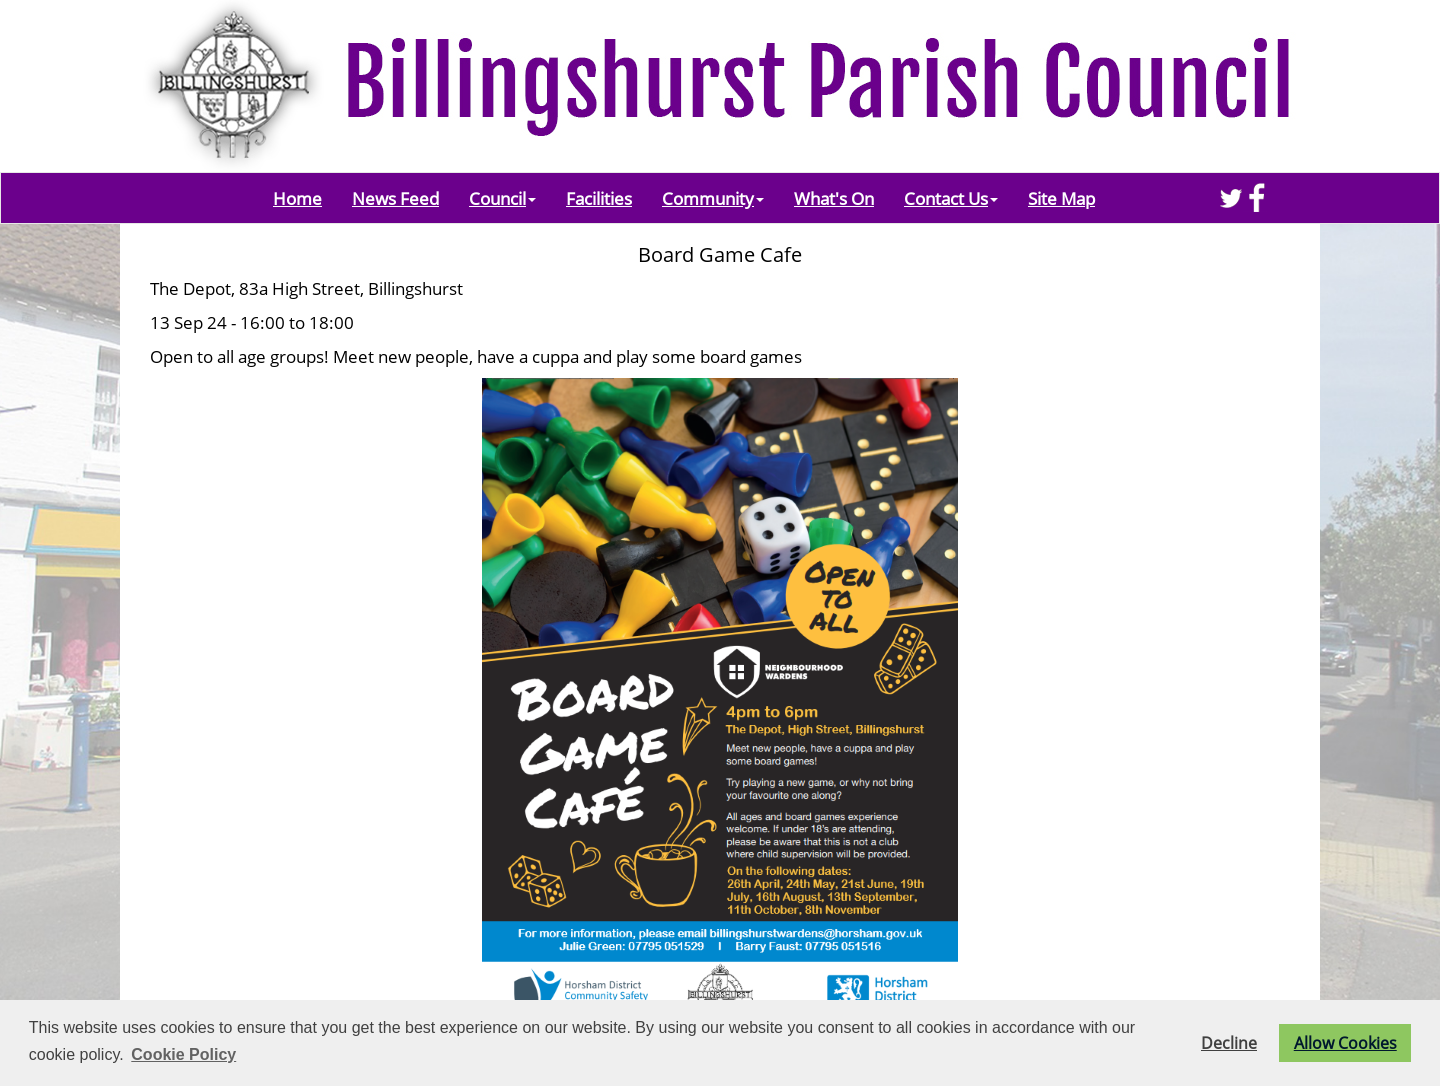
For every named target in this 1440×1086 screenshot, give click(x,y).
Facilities (599, 198)
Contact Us (951, 198)
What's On (834, 198)
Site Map (1061, 198)
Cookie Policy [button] (183, 1054)
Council (502, 198)
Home (297, 198)
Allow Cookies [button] (1345, 1043)
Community (713, 198)
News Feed (395, 198)
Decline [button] (1229, 1043)
